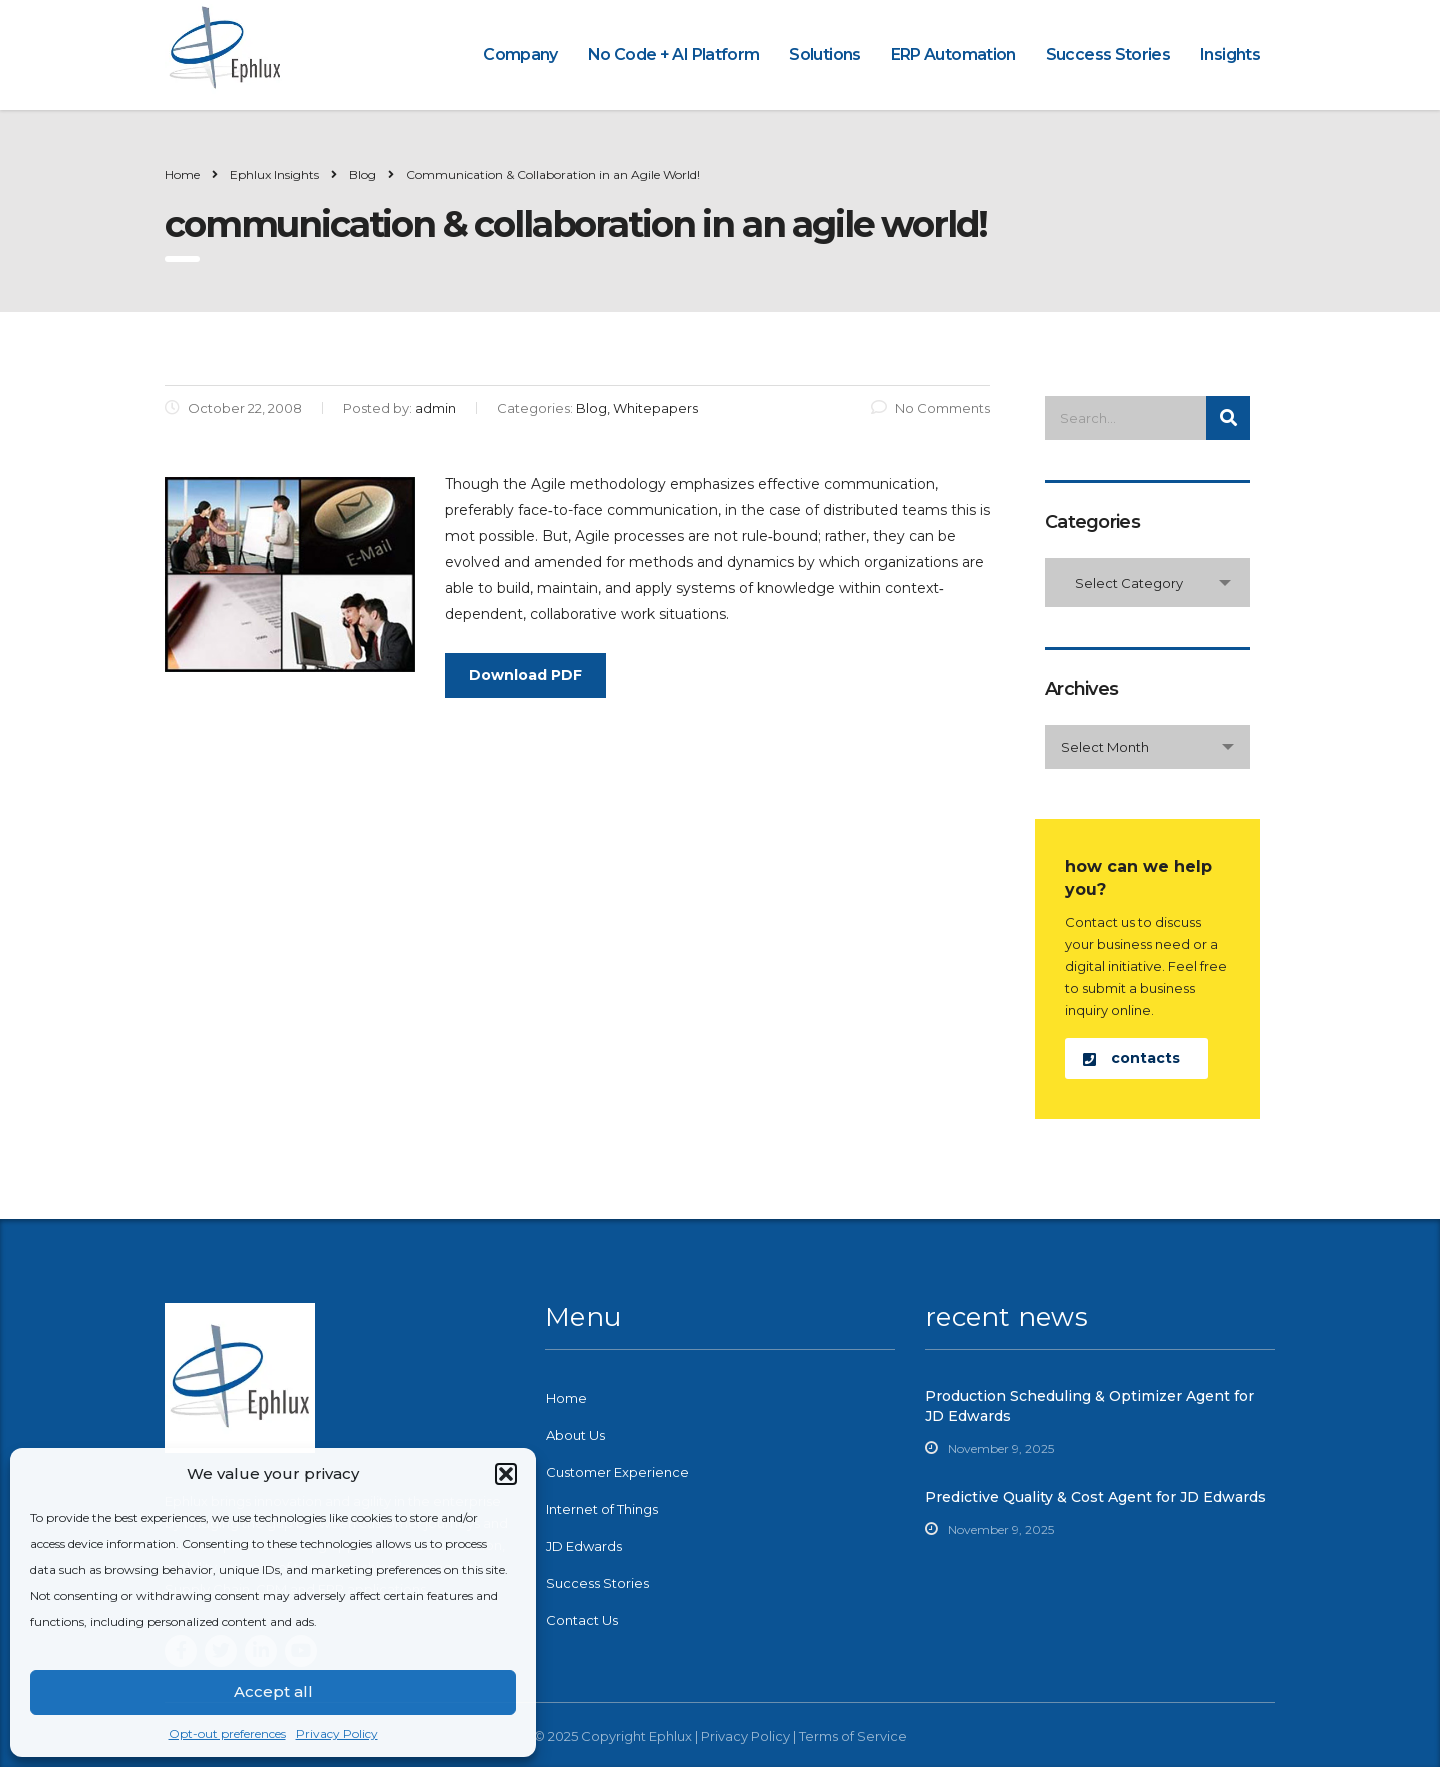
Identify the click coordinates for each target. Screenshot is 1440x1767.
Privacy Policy (337, 1733)
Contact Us (582, 1620)
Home (182, 174)
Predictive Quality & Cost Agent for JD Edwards (1095, 1497)
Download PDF (525, 675)
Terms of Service (853, 1736)
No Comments (930, 408)
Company (520, 54)
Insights (1230, 54)
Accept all (273, 1691)
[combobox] (1147, 582)
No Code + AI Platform (674, 54)
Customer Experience (617, 1472)
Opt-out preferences (227, 1733)
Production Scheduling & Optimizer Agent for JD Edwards (1089, 1406)
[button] (506, 1474)
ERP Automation (953, 54)
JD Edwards (584, 1546)
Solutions (824, 54)
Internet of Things (602, 1509)
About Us (575, 1435)
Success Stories (1108, 54)
